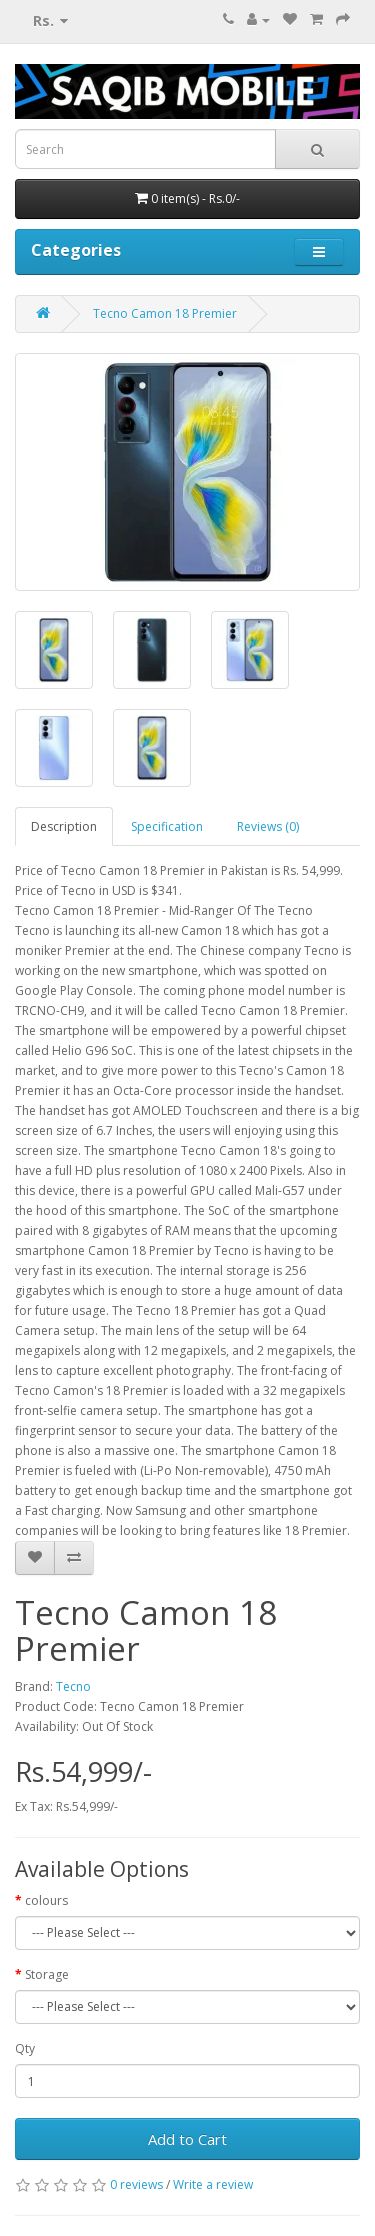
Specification (167, 826)
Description (64, 826)
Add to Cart (187, 2139)
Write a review (213, 2184)
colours (46, 1900)
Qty (25, 2048)
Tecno (73, 1686)
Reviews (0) (268, 826)
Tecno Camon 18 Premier (165, 313)
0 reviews (136, 2184)
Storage (47, 1974)
